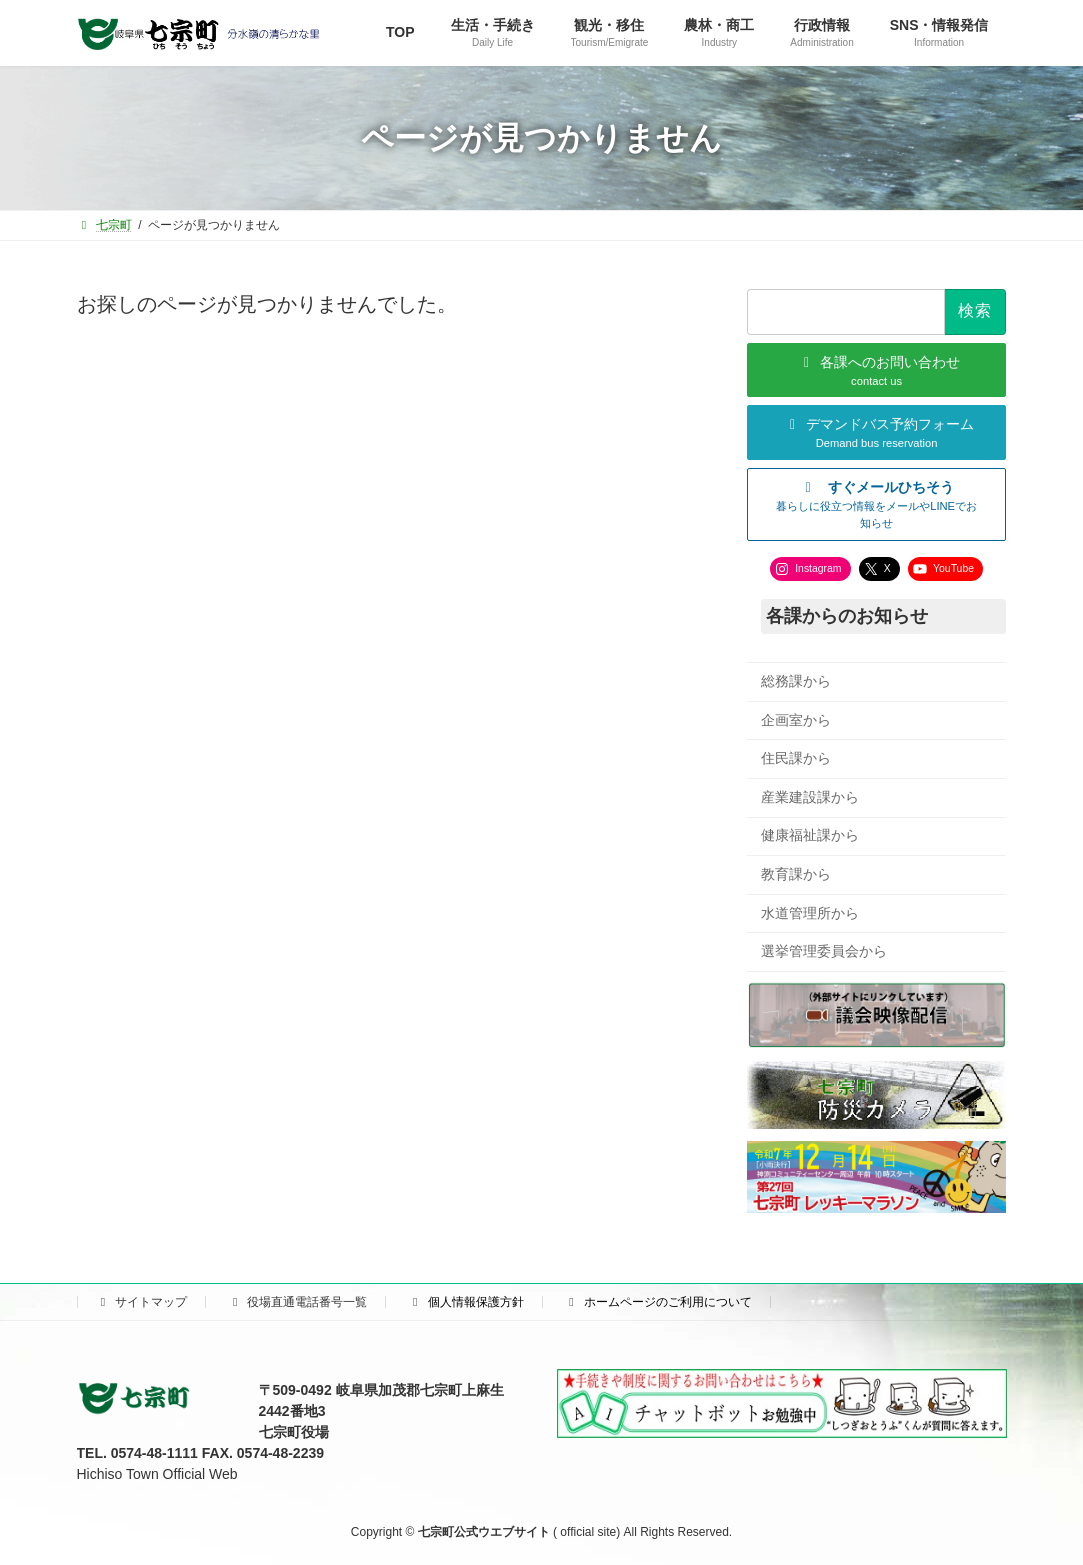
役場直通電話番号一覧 (298, 1302)
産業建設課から (810, 797)
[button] (876, 505)
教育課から (796, 874)
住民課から (796, 759)
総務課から (796, 681)
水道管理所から (810, 913)
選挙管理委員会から (824, 952)
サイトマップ (142, 1302)
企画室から (796, 720)
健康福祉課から (810, 836)
